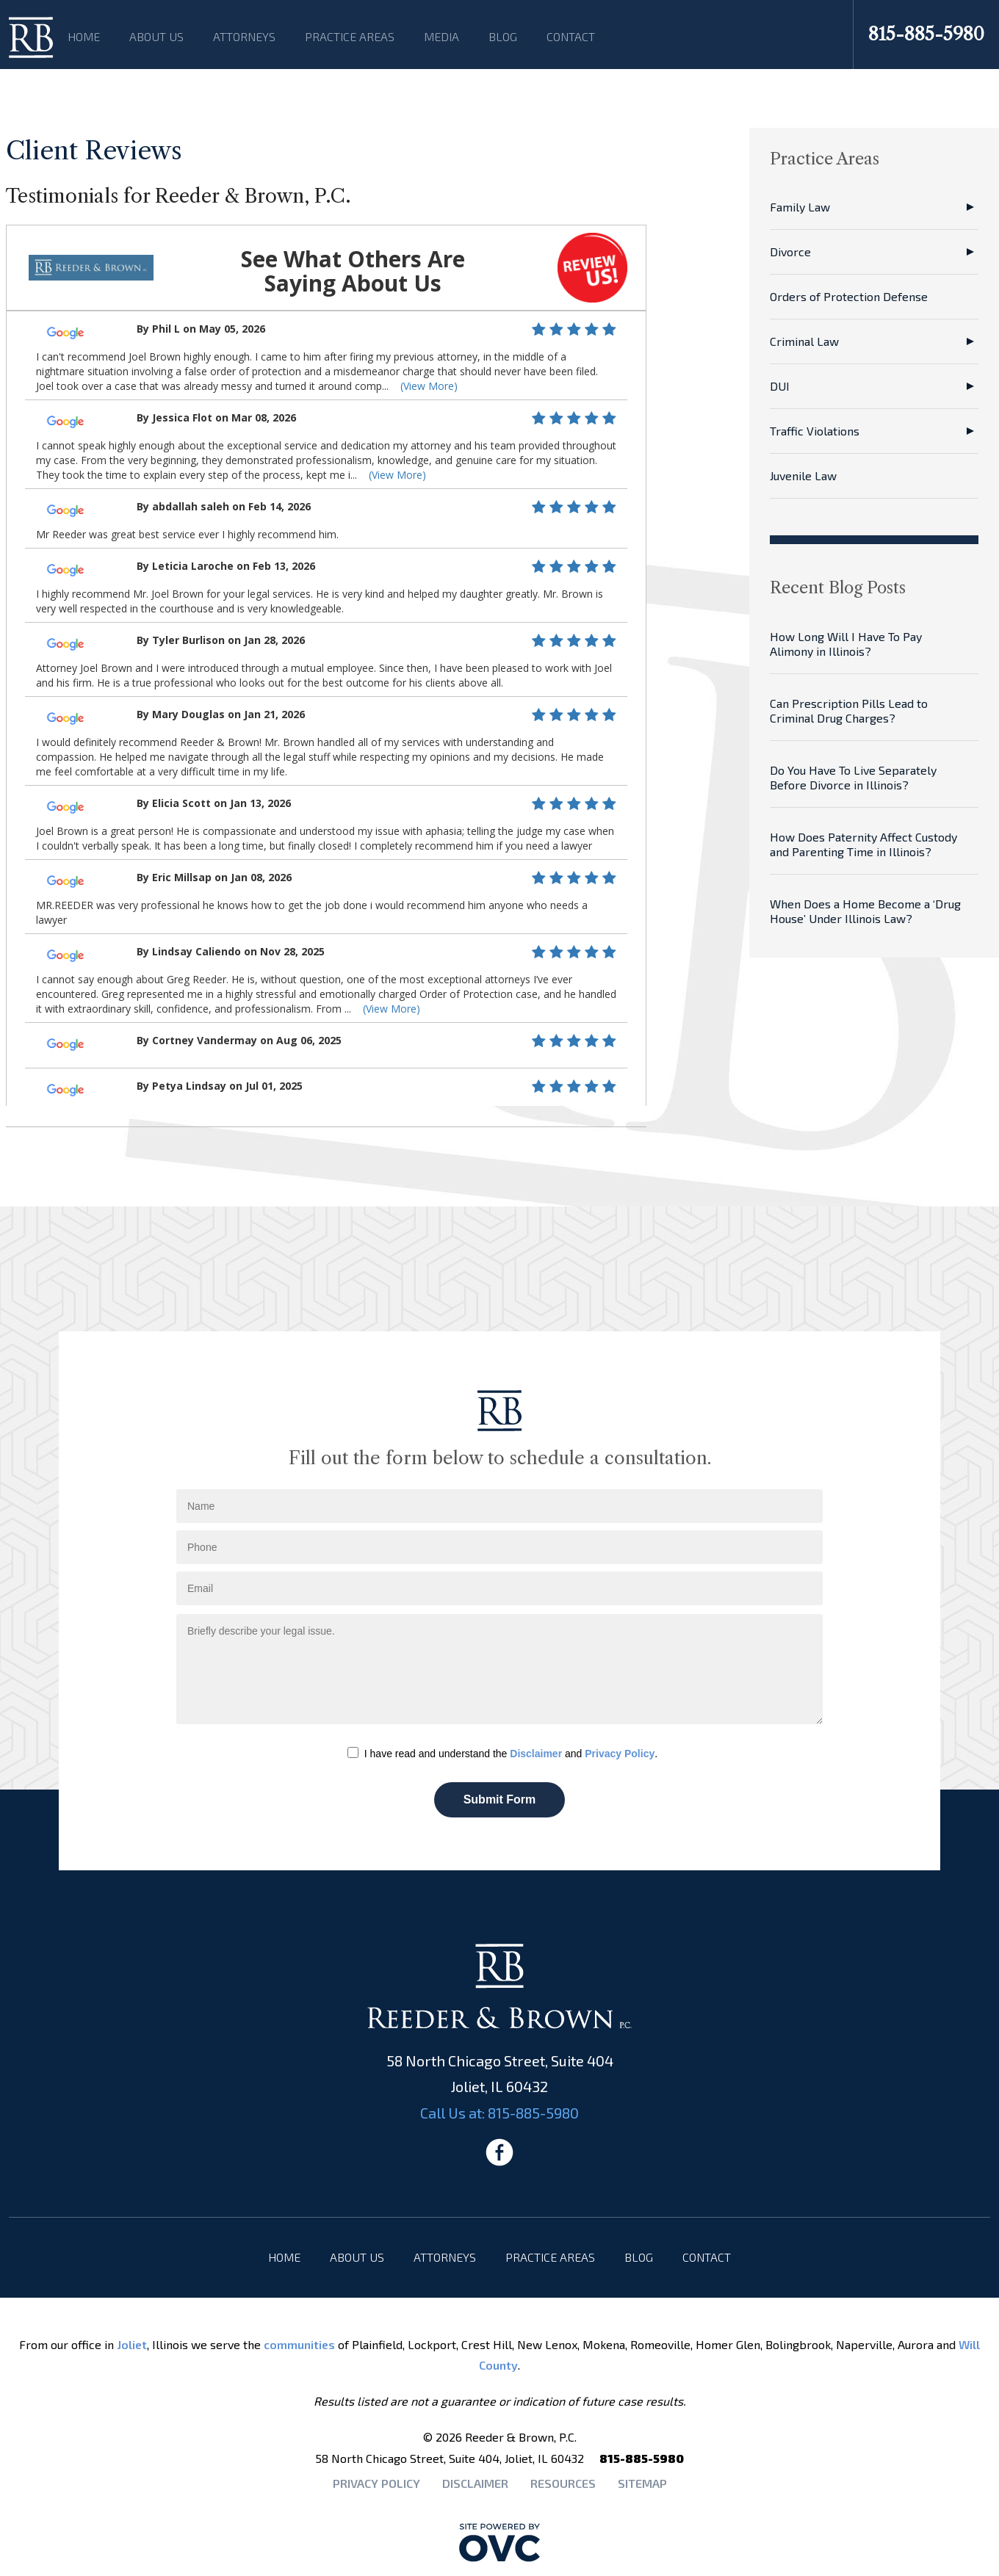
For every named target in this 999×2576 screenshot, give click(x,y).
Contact (571, 36)
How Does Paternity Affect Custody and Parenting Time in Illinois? (863, 844)
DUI (780, 386)
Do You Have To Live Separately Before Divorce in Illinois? (853, 777)
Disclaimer (536, 1753)
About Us (156, 36)
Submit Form (500, 1799)
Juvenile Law (803, 475)
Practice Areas (349, 36)
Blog (502, 36)
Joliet (132, 2344)
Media (441, 36)
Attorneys (244, 36)
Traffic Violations (814, 431)
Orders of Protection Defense (849, 296)
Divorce (790, 251)
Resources (563, 2483)
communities (299, 2344)
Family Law (800, 207)
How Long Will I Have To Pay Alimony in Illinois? (846, 643)
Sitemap (642, 2483)
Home (84, 36)
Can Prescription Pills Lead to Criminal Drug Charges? (849, 710)
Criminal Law (804, 341)
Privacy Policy (619, 1753)
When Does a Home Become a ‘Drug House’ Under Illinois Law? (865, 911)
